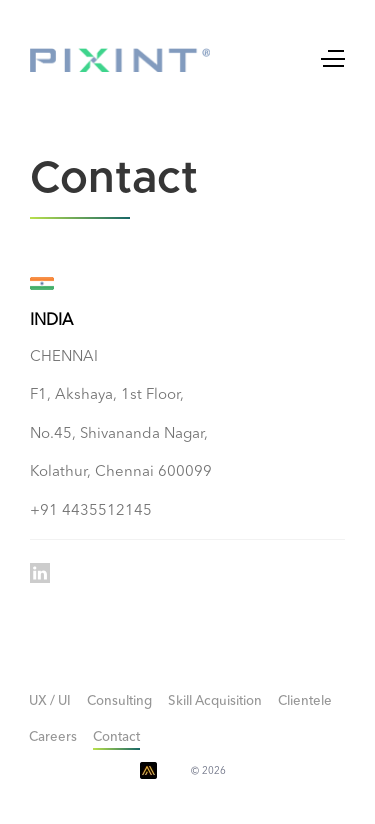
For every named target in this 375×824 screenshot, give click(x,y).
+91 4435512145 (91, 511)
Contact (116, 737)
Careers (53, 737)
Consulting (119, 701)
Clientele (305, 701)
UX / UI (50, 701)
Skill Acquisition (215, 701)
